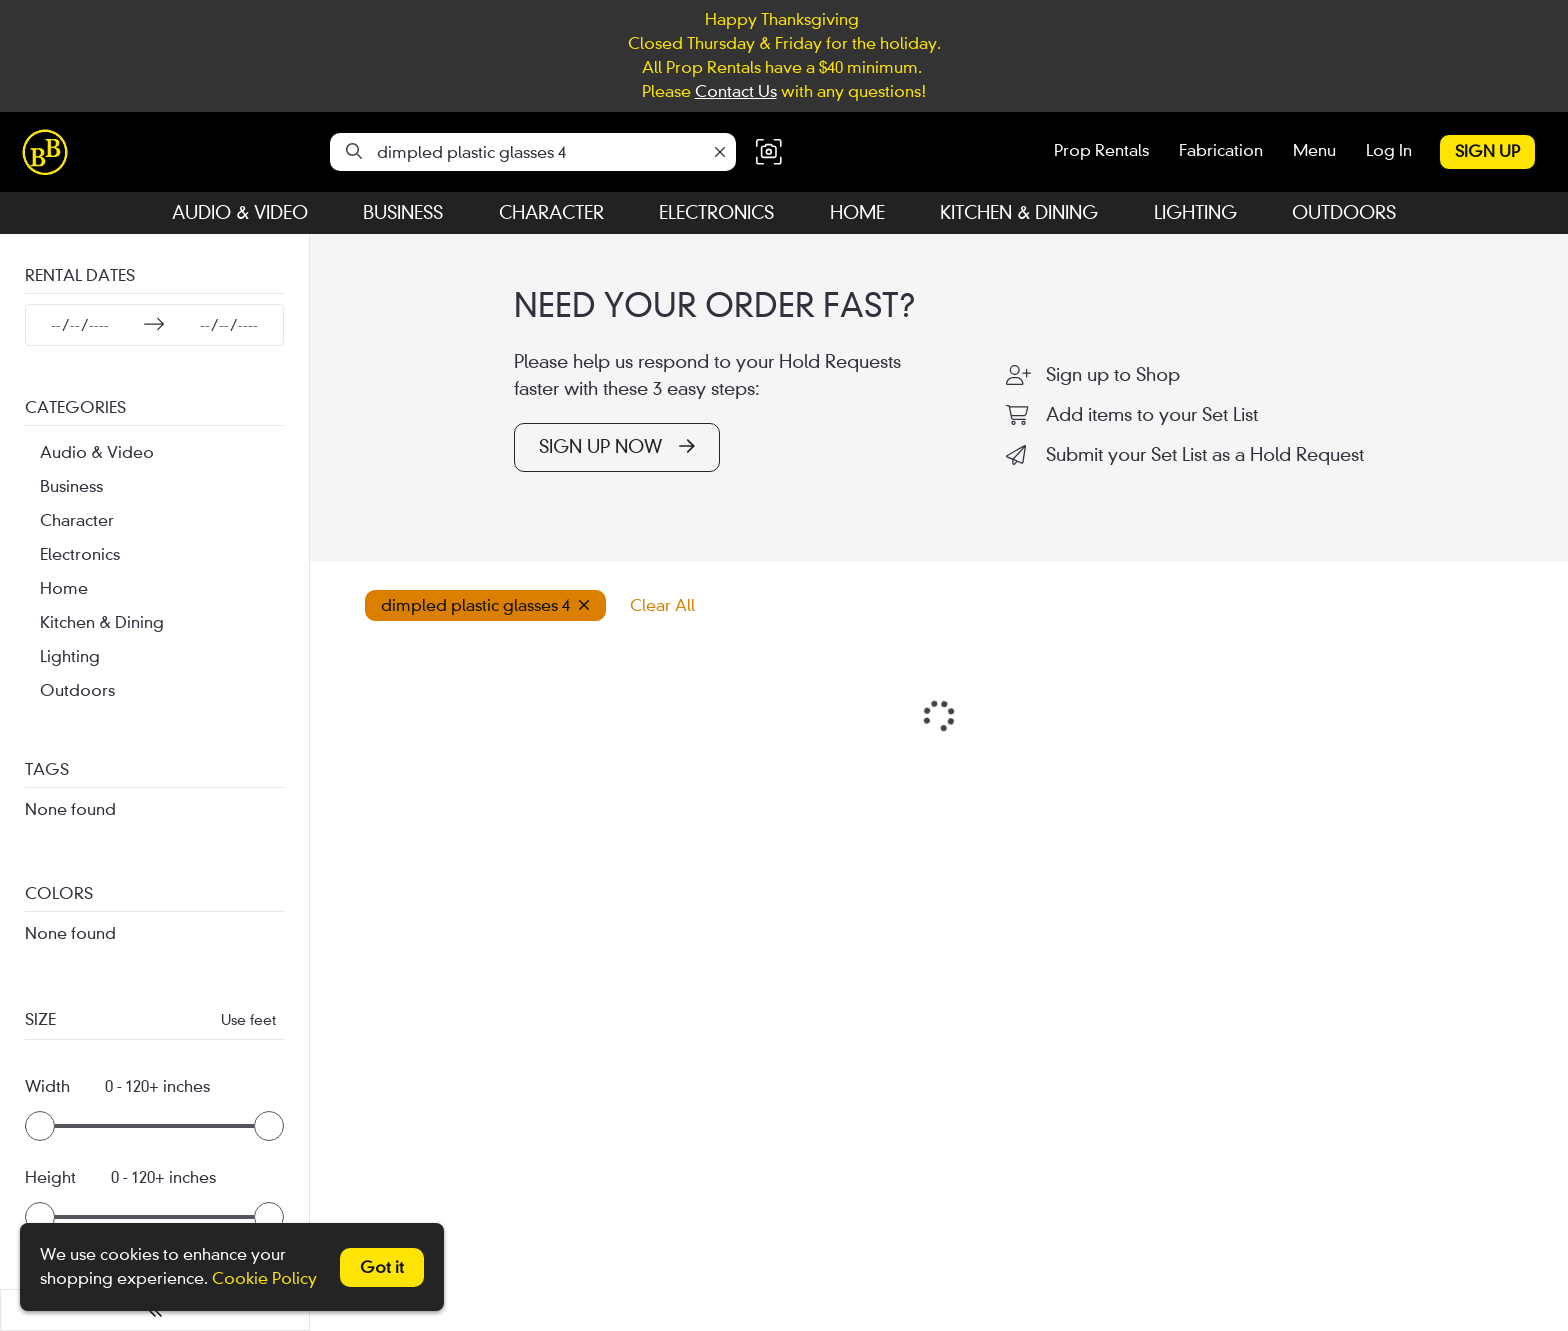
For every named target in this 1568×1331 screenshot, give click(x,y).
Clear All (662, 605)
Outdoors (1344, 212)
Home (857, 212)
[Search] (354, 152)
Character (551, 212)
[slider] (40, 1126)
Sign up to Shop (1113, 375)
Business (403, 212)
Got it (382, 1267)
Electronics (716, 212)
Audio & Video (240, 212)
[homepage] (50, 152)
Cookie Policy (264, 1278)
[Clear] (720, 152)
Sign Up (1487, 151)
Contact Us (736, 91)
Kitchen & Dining (1019, 212)
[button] (769, 152)
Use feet (248, 1020)
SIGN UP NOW (617, 447)
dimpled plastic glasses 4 (485, 605)
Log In (1389, 150)
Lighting (1195, 212)
